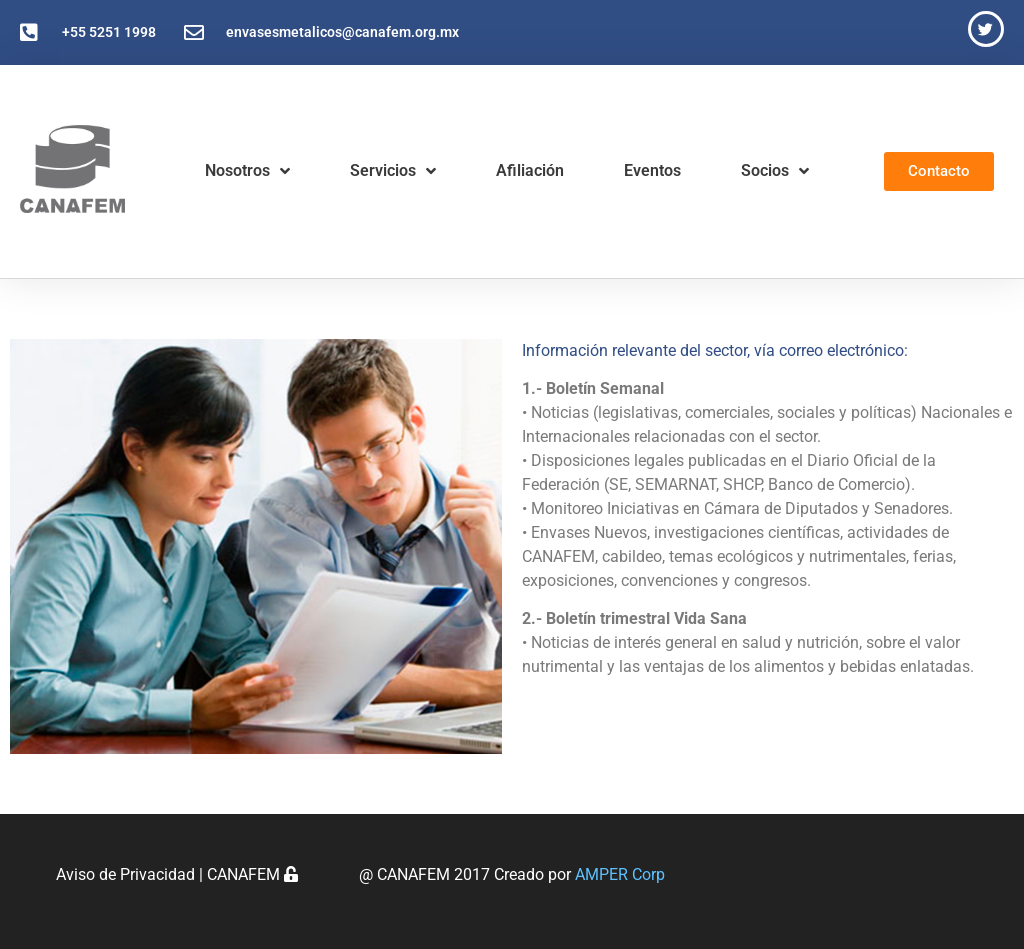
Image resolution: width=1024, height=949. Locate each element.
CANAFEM (252, 874)
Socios (775, 171)
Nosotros (247, 171)
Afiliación (530, 170)
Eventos (652, 170)
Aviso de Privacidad (125, 874)
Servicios (393, 171)
